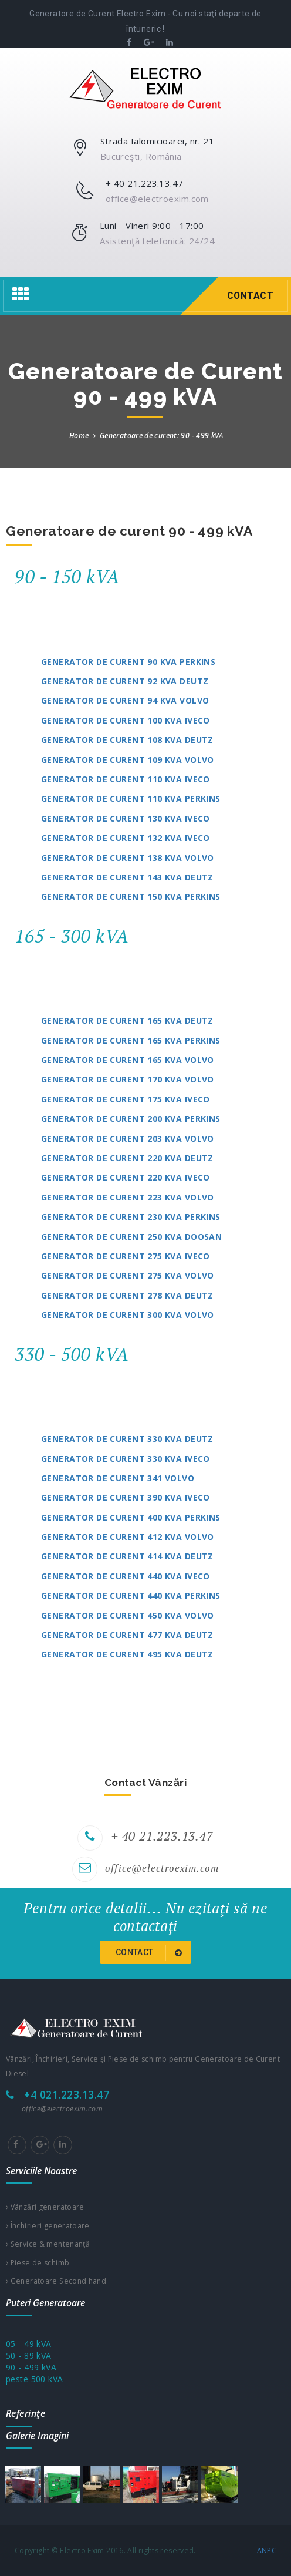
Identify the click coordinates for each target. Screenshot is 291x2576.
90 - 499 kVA (31, 2367)
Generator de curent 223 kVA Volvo (127, 1197)
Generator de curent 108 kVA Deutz (127, 739)
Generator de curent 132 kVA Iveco (125, 837)
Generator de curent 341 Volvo (117, 1478)
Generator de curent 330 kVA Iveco (125, 1458)
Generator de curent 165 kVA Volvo (127, 1059)
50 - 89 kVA (29, 2355)
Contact (151, 1953)
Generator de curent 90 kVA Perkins (128, 661)
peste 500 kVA (34, 2379)
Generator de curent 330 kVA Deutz (127, 1438)
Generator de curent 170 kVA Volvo (127, 1079)
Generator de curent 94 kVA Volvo (125, 700)
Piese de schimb (37, 2263)
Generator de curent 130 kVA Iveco (125, 818)
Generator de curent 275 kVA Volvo (127, 1275)
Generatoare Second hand (56, 2281)
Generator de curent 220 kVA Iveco (125, 1177)
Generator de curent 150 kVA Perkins (131, 896)
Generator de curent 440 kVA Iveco (125, 1576)
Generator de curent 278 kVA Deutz (127, 1295)
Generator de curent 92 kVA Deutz (124, 681)
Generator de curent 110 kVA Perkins (131, 798)
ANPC (266, 2550)
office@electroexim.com (162, 1868)
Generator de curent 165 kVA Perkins (131, 1040)
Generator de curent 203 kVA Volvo (127, 1138)
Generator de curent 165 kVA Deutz (127, 1020)
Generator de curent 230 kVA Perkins (131, 1216)
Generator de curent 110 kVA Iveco (125, 779)
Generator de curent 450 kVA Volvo (127, 1615)
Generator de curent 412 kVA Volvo (127, 1536)
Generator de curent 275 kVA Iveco (125, 1256)
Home (79, 435)
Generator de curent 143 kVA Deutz (127, 877)
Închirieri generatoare (48, 2226)
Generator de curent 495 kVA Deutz (127, 1654)
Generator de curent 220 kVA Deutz (127, 1157)
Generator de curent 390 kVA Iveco (125, 1497)
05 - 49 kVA (29, 2343)
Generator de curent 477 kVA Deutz (127, 1634)
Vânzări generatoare (45, 2207)
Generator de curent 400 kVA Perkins (131, 1517)
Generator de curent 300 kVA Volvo (127, 1314)
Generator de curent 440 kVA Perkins (131, 1595)
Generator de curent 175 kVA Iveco (125, 1099)
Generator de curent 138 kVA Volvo (127, 857)
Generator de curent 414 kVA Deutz (127, 1556)
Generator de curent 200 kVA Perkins (131, 1118)
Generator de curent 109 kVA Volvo (127, 759)
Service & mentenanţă (48, 2244)
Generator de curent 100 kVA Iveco (125, 720)
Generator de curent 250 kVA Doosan (131, 1236)
